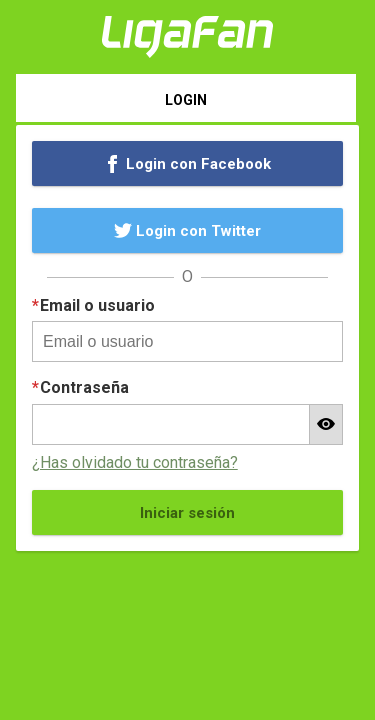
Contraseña (84, 387)
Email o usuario (97, 305)
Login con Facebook (188, 164)
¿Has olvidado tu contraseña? (135, 462)
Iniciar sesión (187, 513)
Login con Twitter (188, 231)
